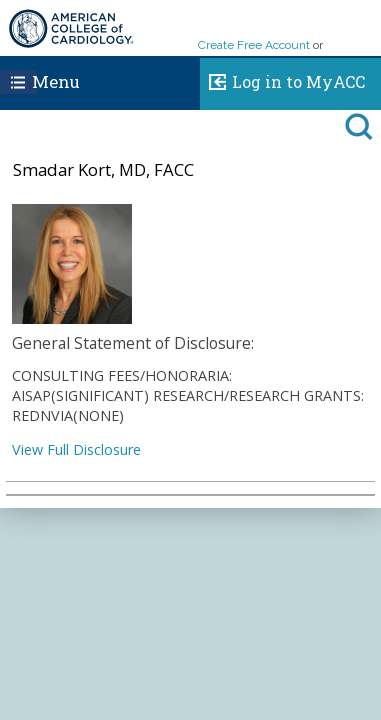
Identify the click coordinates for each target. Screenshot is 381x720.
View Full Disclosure (76, 449)
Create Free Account (254, 45)
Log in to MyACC (282, 79)
